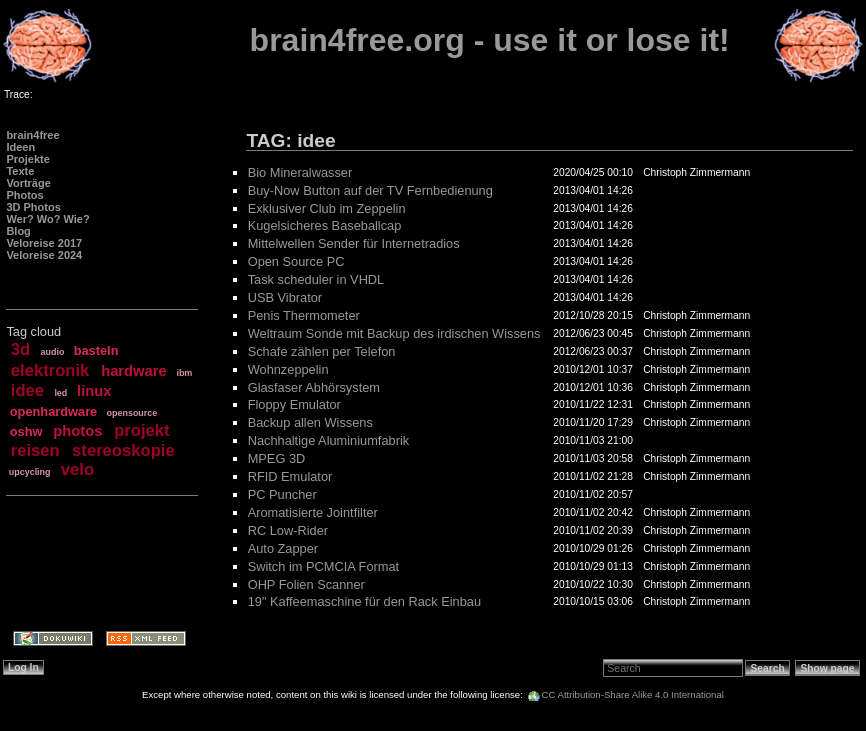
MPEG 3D (277, 458)
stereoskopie (123, 450)
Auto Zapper (283, 548)
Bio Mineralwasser (300, 172)
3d (20, 349)
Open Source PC (296, 261)
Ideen (20, 147)
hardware (133, 371)
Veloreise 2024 (44, 255)
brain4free (32, 135)
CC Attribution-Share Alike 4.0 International (633, 694)
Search (768, 668)
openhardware (53, 411)
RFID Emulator (290, 476)
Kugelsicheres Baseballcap (325, 225)
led (60, 393)
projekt (141, 430)
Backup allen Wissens (310, 422)
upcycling (30, 472)
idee (27, 390)
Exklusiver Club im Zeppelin (327, 208)
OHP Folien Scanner (306, 584)
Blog (18, 231)
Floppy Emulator (294, 404)
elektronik (50, 370)
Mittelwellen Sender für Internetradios (354, 243)
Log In (23, 667)
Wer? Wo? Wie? (47, 219)
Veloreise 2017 (44, 243)
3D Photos (33, 207)
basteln (96, 350)
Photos (24, 195)
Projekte (27, 159)
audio (53, 352)
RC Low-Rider (288, 530)
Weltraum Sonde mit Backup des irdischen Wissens (394, 333)
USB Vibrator (285, 297)
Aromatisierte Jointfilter (313, 512)
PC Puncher (282, 494)
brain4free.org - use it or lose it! (490, 40)
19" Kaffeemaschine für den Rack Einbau (364, 601)
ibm (184, 373)
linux (94, 391)
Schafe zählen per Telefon (322, 351)
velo (77, 469)
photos (77, 431)
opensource (132, 413)
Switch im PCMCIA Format (323, 566)
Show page (827, 668)
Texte (20, 171)
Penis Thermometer (304, 315)
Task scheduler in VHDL (316, 279)
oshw (26, 431)
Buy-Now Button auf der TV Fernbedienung (370, 190)
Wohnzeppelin (288, 369)
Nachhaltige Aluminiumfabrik (328, 440)
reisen (35, 450)
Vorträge (28, 183)
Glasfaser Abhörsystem (314, 387)
